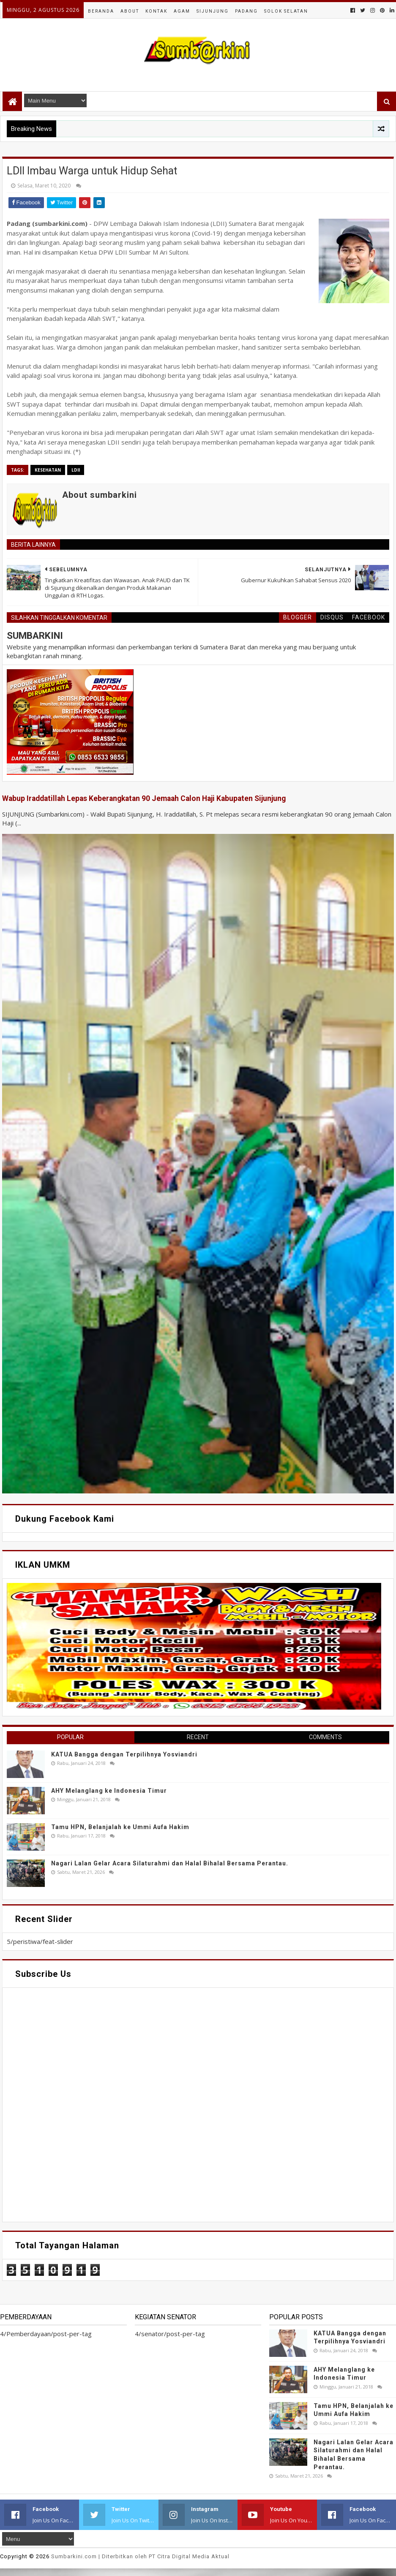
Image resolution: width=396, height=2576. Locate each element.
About (129, 11)
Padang (246, 11)
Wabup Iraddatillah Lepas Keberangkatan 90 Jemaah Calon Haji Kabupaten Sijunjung (144, 798)
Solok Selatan (286, 11)
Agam (182, 11)
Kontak (156, 11)
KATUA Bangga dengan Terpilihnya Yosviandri (124, 1754)
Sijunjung (213, 11)
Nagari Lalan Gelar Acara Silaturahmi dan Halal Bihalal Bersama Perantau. (169, 1863)
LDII (75, 470)
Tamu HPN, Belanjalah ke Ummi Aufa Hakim (120, 1827)
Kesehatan (48, 470)
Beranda (101, 11)
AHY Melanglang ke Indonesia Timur (109, 1790)
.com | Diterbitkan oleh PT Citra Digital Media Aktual (140, 2556)
